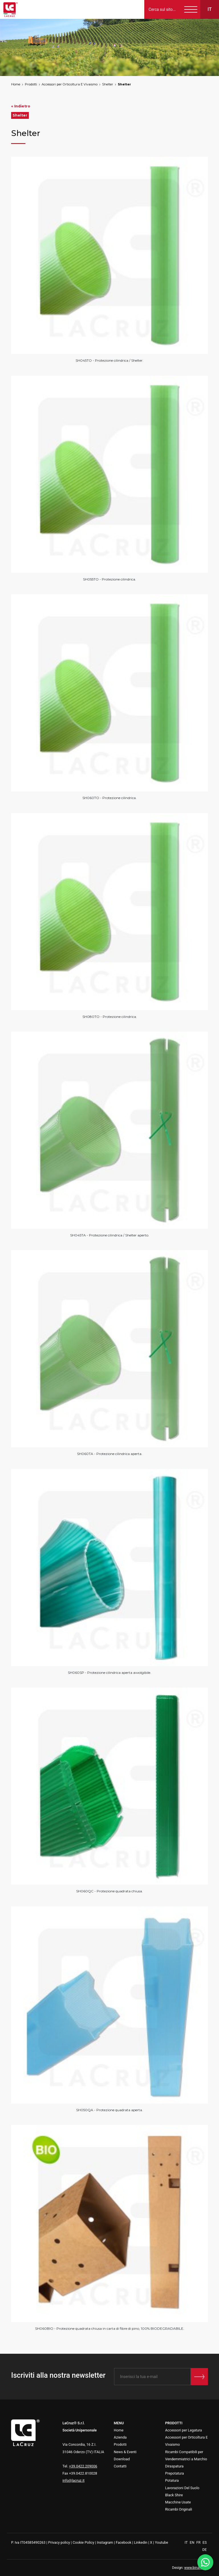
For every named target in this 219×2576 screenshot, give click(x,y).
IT (187, 2542)
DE (204, 2549)
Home (15, 84)
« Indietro (20, 106)
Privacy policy (59, 2542)
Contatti (120, 2466)
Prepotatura (174, 2473)
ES (204, 2542)
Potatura (172, 2480)
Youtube (161, 2542)
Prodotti (31, 84)
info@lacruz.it (73, 2480)
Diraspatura (174, 2466)
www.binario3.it (196, 2568)
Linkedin (140, 2542)
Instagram (105, 2542)
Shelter (107, 84)
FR (199, 2542)
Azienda (120, 2437)
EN (192, 2542)
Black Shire (174, 2495)
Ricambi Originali (178, 2509)
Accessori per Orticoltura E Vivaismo (70, 84)
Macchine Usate (178, 2502)
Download (122, 2459)
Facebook (123, 2542)
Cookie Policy (83, 2542)
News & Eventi (125, 2452)
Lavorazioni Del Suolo (182, 2488)
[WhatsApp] (205, 2562)
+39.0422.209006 (83, 2466)
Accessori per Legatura (183, 2430)
